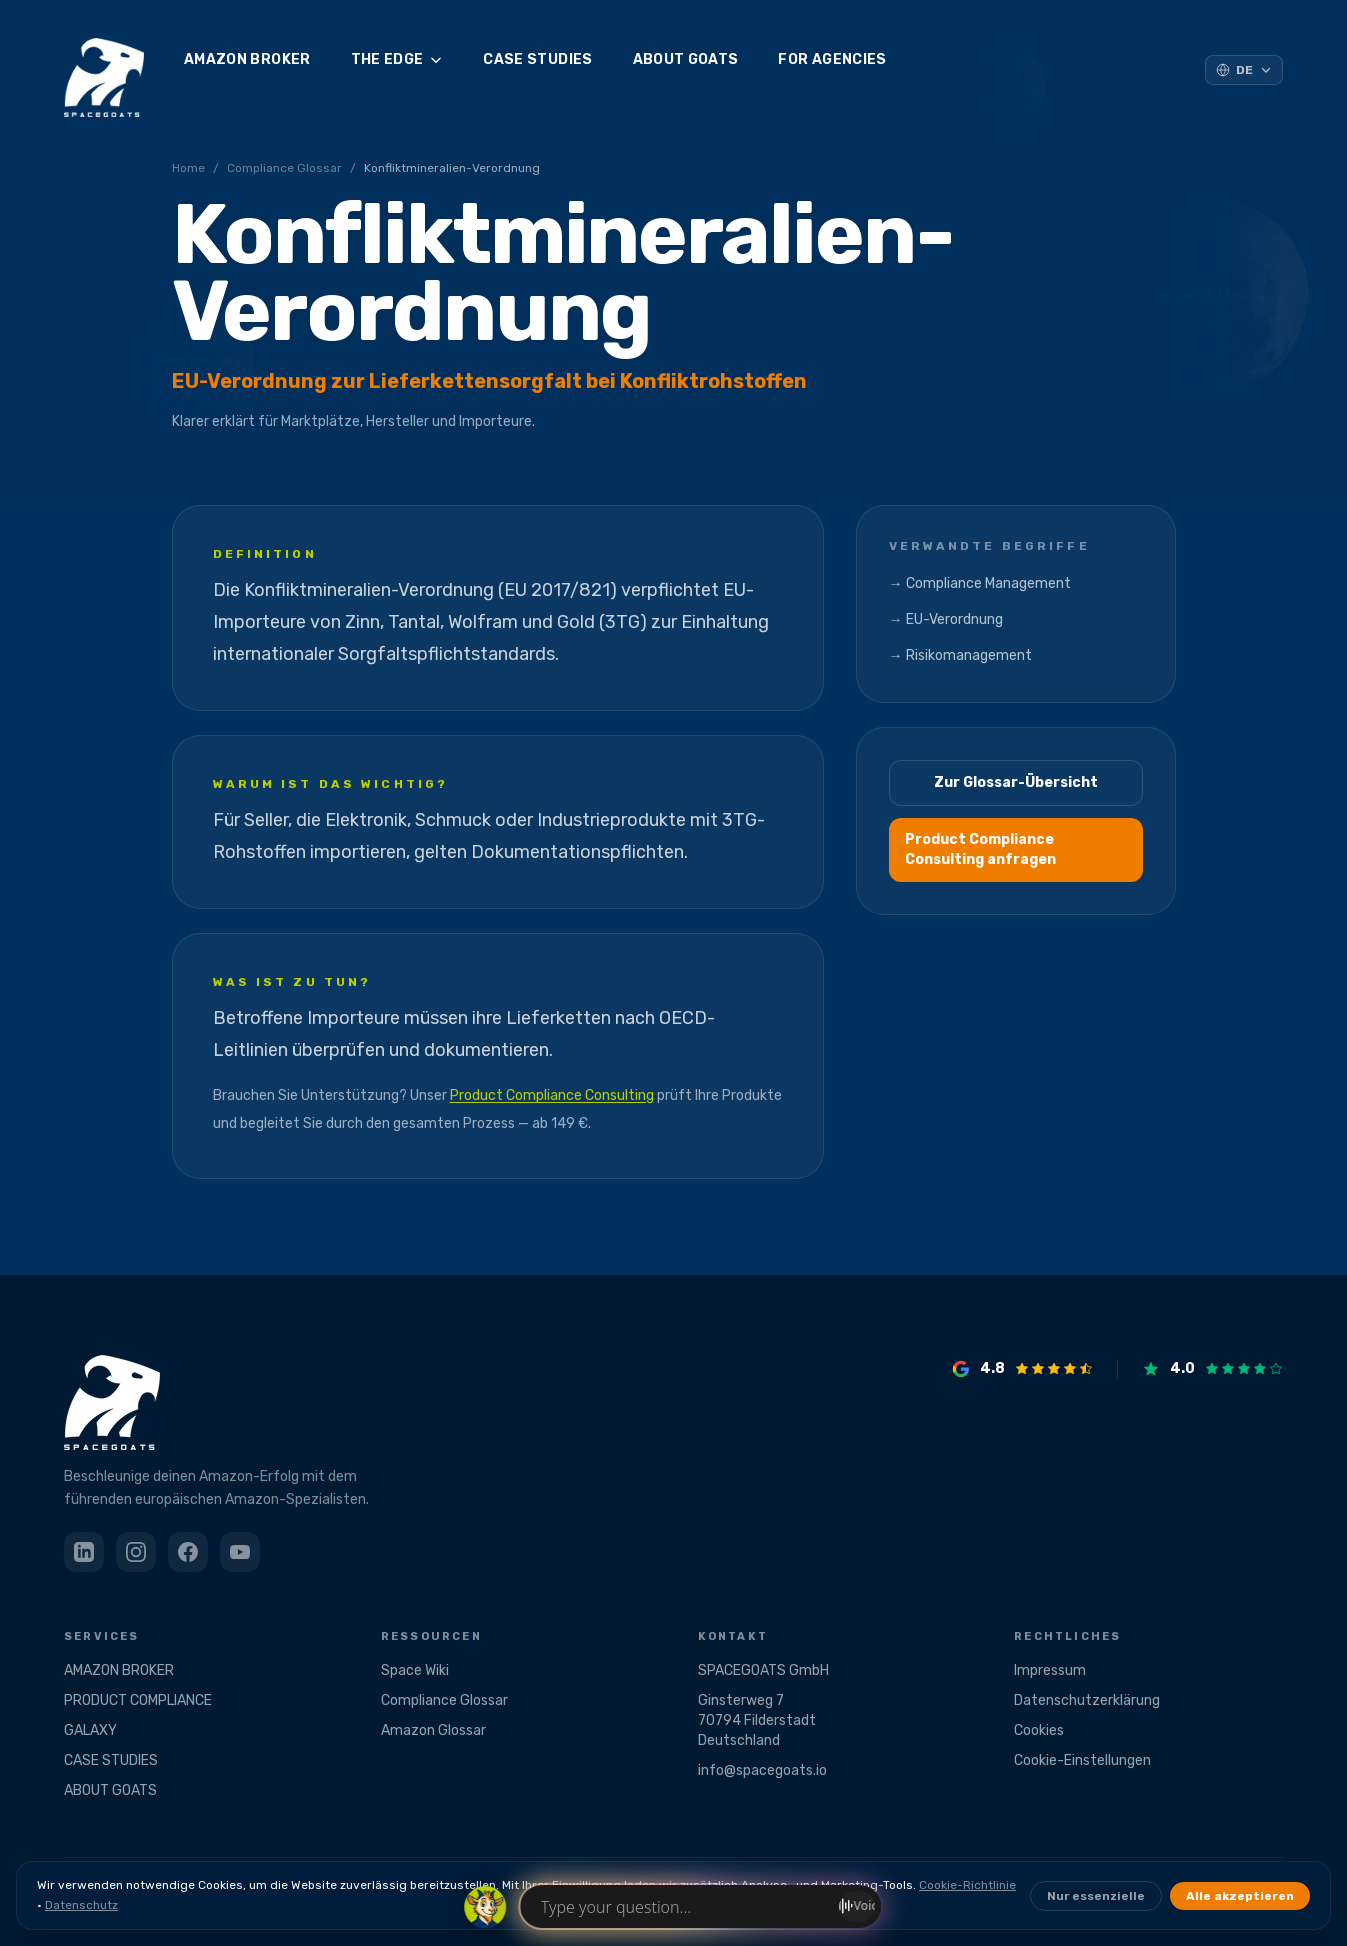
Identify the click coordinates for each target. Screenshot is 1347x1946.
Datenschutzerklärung (1087, 1700)
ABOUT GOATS (686, 59)
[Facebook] (188, 1552)
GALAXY (90, 1730)
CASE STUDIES (537, 59)
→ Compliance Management (980, 583)
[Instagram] (136, 1552)
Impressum (1050, 1670)
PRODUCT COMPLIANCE (138, 1700)
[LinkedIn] (84, 1552)
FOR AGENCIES (832, 59)
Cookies (1039, 1730)
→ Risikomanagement (960, 655)
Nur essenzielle (1096, 1896)
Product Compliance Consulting (552, 1095)
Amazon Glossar (433, 1730)
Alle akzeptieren (1240, 1896)
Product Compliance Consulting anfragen (980, 849)
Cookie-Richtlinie (967, 1885)
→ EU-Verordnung (946, 619)
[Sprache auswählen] (1244, 70)
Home (188, 168)
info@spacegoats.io (762, 1770)
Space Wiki (415, 1670)
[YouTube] (240, 1552)
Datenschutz (81, 1905)
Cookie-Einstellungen (1082, 1760)
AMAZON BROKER (247, 59)
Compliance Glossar (284, 168)
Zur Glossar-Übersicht (1016, 782)
